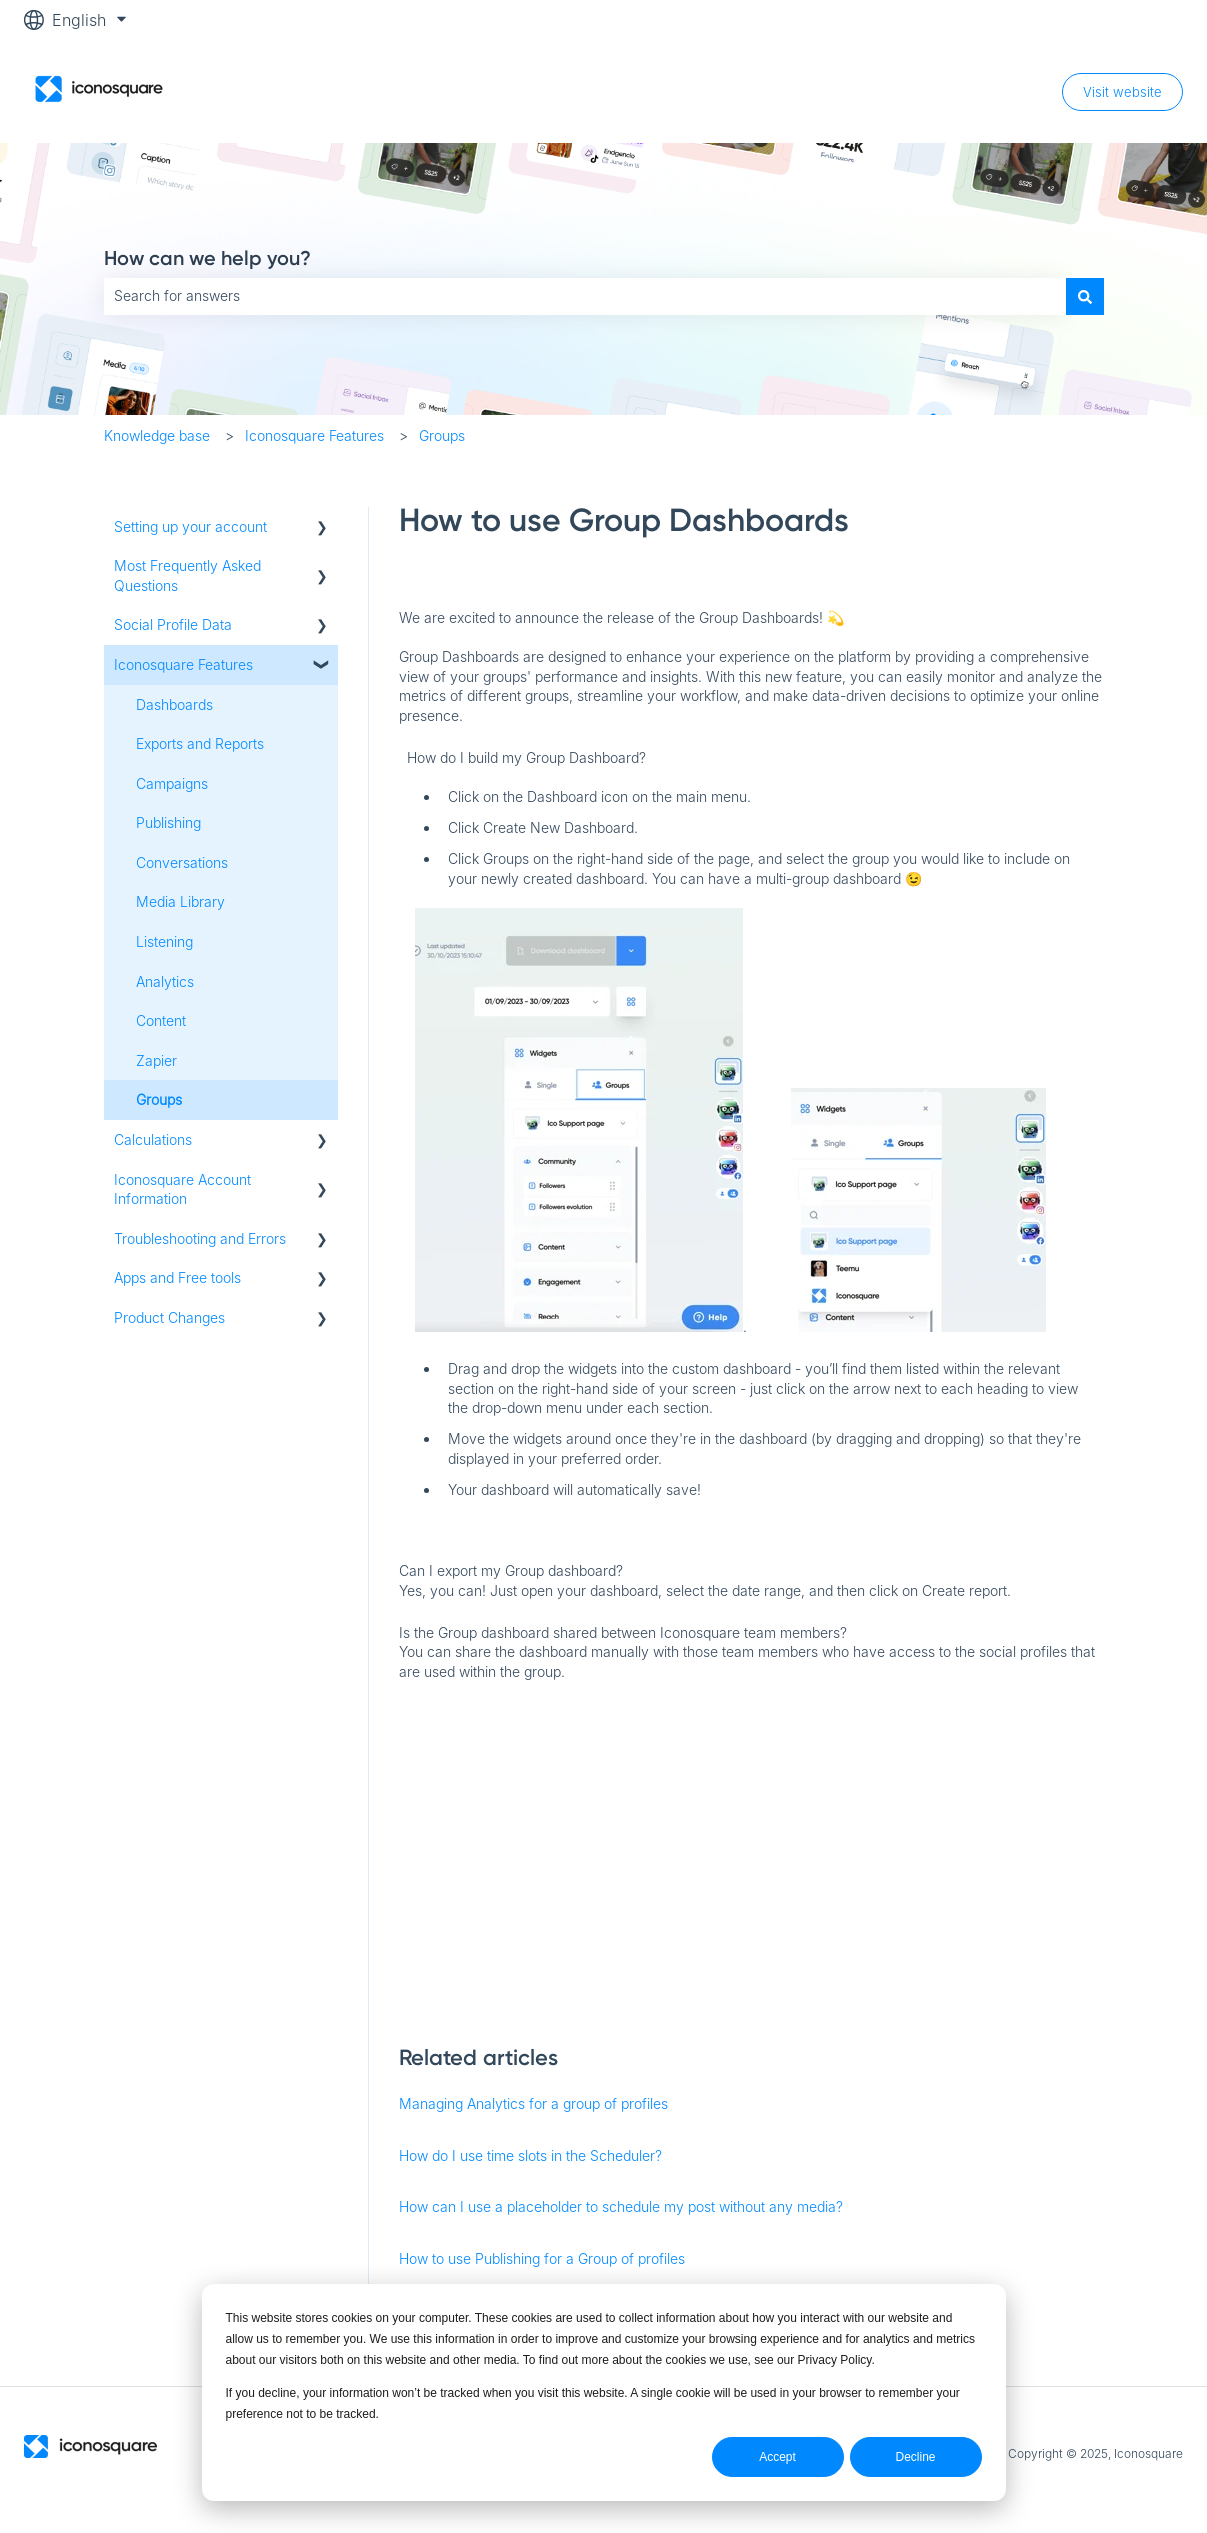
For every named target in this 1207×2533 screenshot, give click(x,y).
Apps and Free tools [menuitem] (177, 1277)
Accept (777, 2457)
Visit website (1122, 92)
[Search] (1085, 296)
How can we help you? (207, 258)
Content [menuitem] (161, 1020)
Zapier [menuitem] (156, 1060)
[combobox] (585, 296)
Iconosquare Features (314, 435)
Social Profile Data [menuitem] (173, 624)
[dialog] (604, 2392)
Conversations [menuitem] (182, 862)
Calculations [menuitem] (153, 1139)
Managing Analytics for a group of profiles (533, 2103)
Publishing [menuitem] (168, 822)
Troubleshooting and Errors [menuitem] (200, 1238)
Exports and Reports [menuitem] (200, 743)
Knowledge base (157, 435)
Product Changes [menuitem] (169, 1317)
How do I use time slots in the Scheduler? (530, 2155)
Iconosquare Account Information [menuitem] (182, 1189)
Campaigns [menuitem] (172, 783)
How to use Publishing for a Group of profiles (542, 2258)
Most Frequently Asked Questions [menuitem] (187, 575)
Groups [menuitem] (159, 1099)
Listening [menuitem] (164, 941)
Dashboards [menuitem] (174, 704)
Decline (915, 2457)
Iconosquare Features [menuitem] (183, 664)
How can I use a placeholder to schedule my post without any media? (621, 2206)
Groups (442, 435)
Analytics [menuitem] (165, 981)
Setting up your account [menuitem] (190, 526)
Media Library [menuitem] (180, 901)
